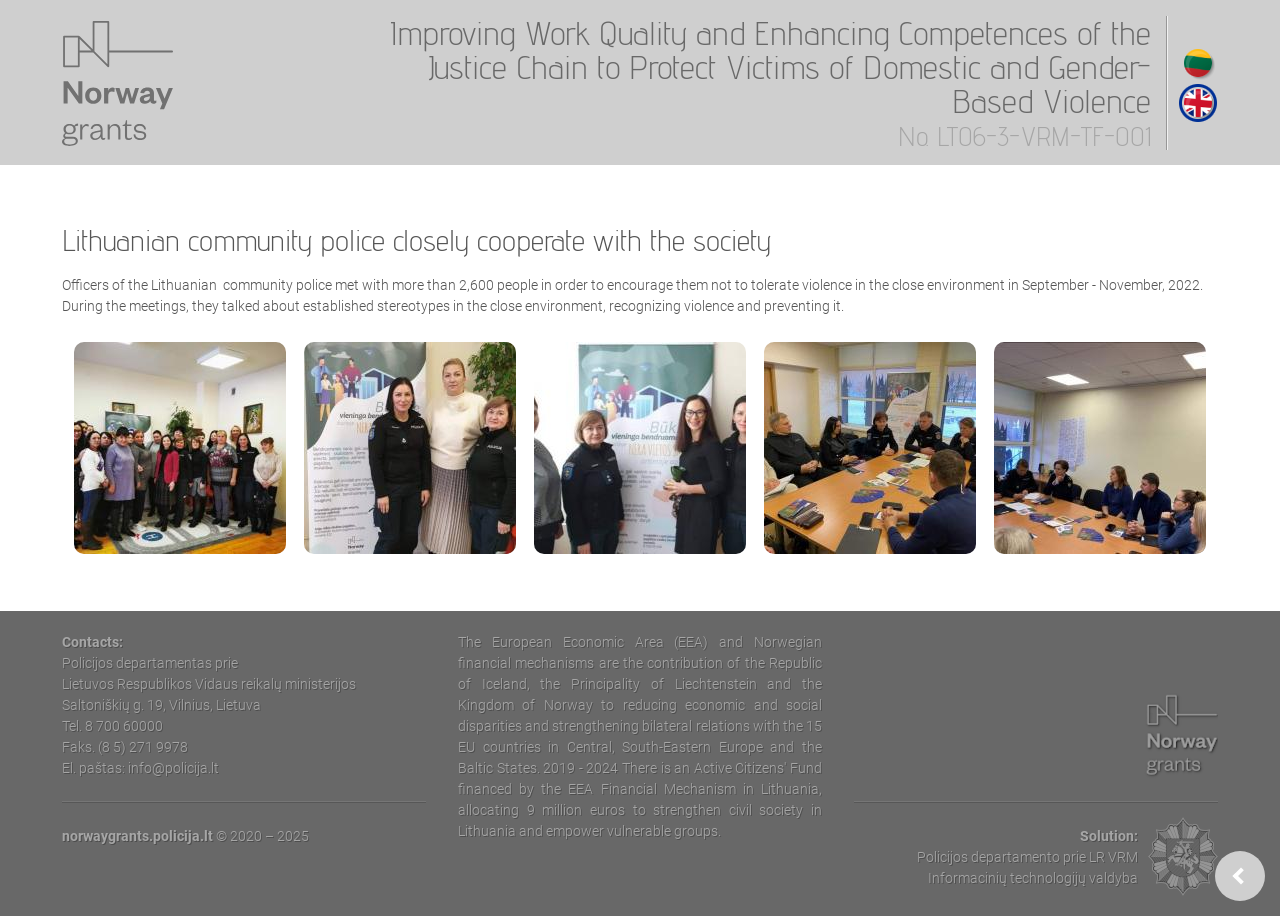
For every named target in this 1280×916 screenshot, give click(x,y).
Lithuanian (1198, 63)
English (1198, 103)
